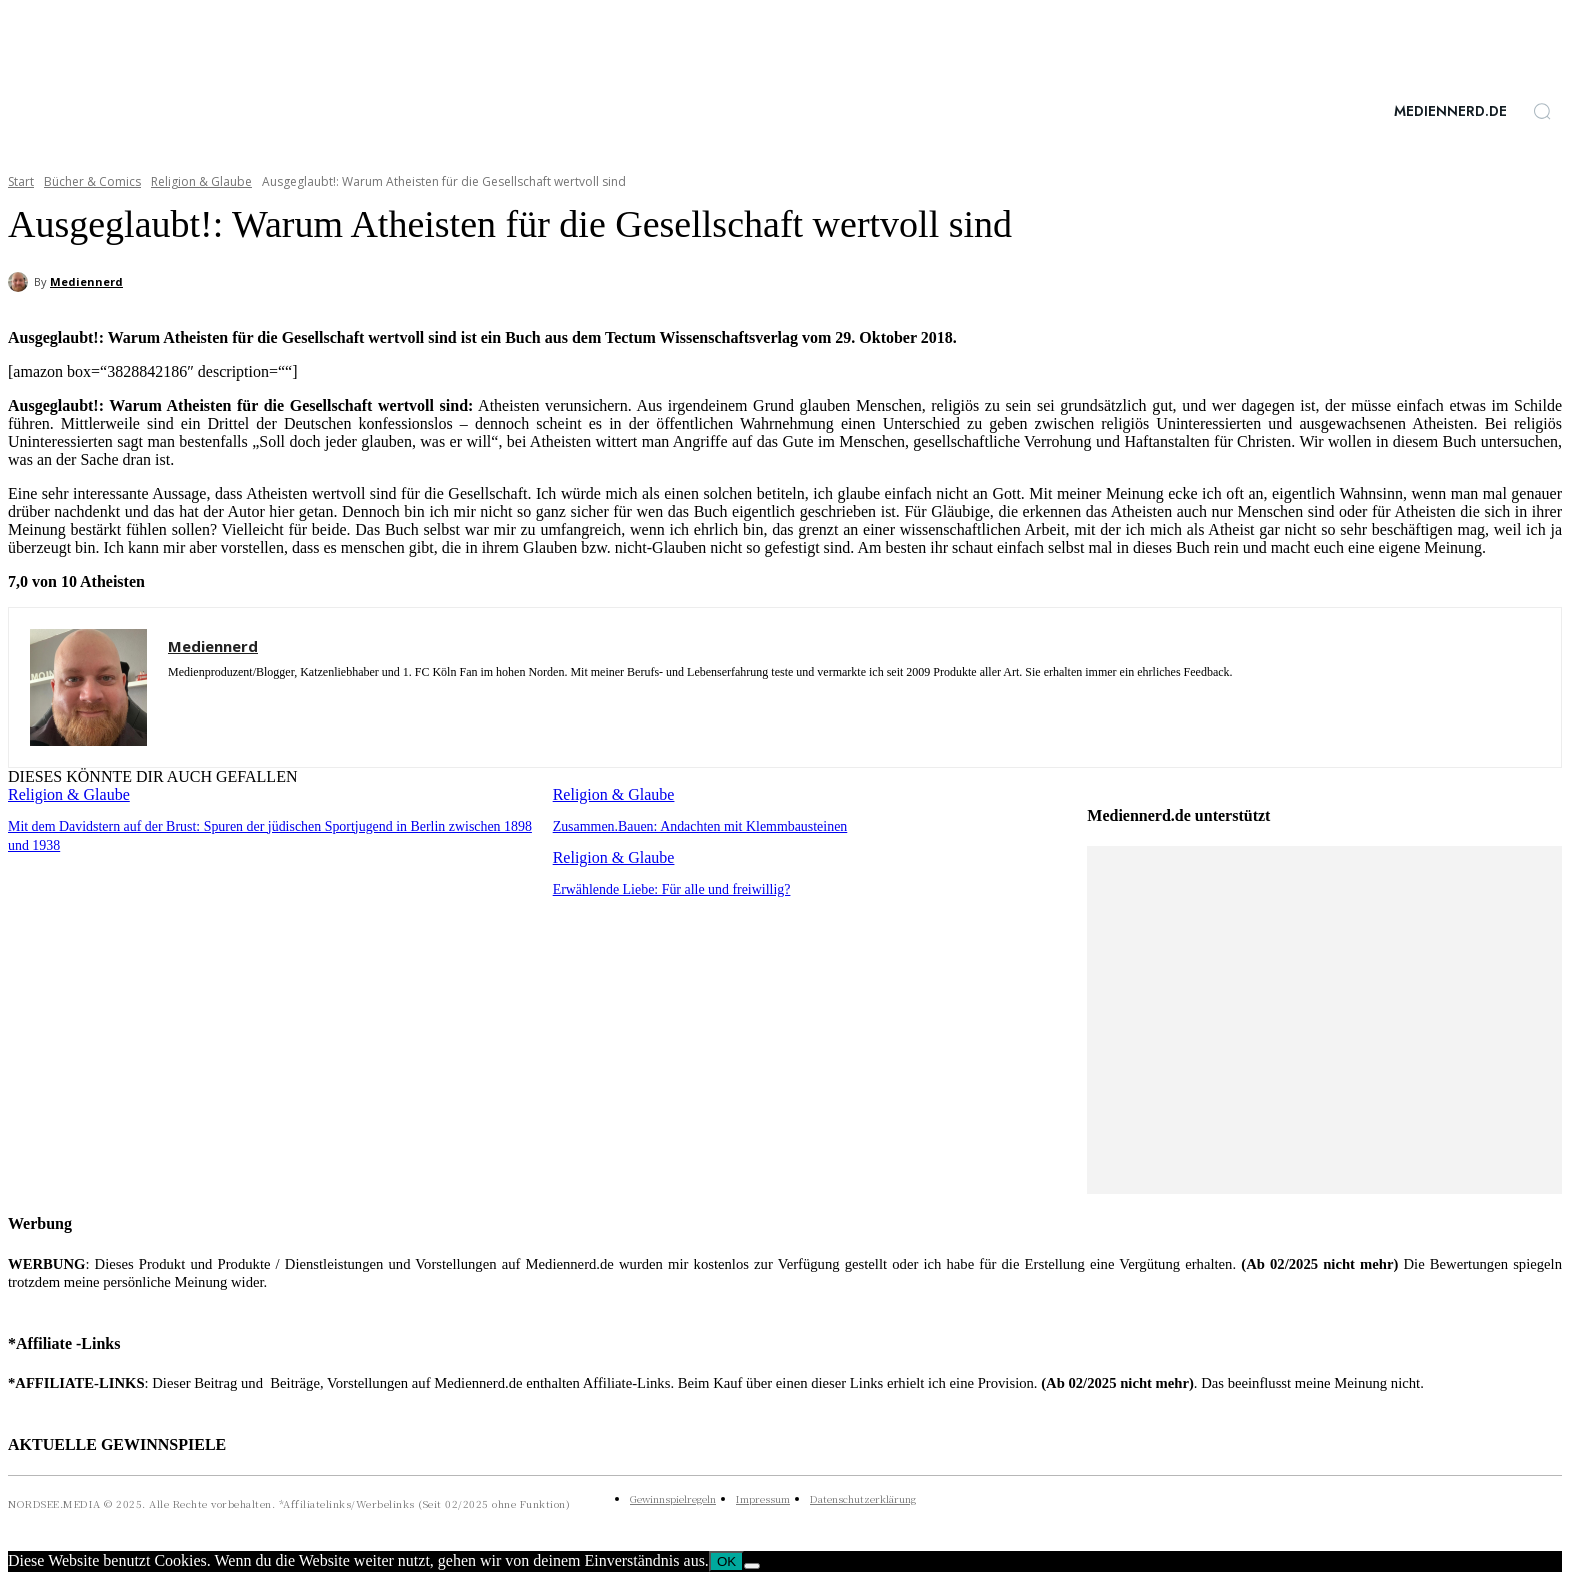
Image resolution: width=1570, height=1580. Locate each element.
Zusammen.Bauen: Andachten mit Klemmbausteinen (690, 825)
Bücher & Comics (92, 181)
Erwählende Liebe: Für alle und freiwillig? (664, 887)
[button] (1542, 111)
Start (21, 181)
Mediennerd (86, 281)
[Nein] (752, 1566)
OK (726, 1561)
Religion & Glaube (201, 181)
